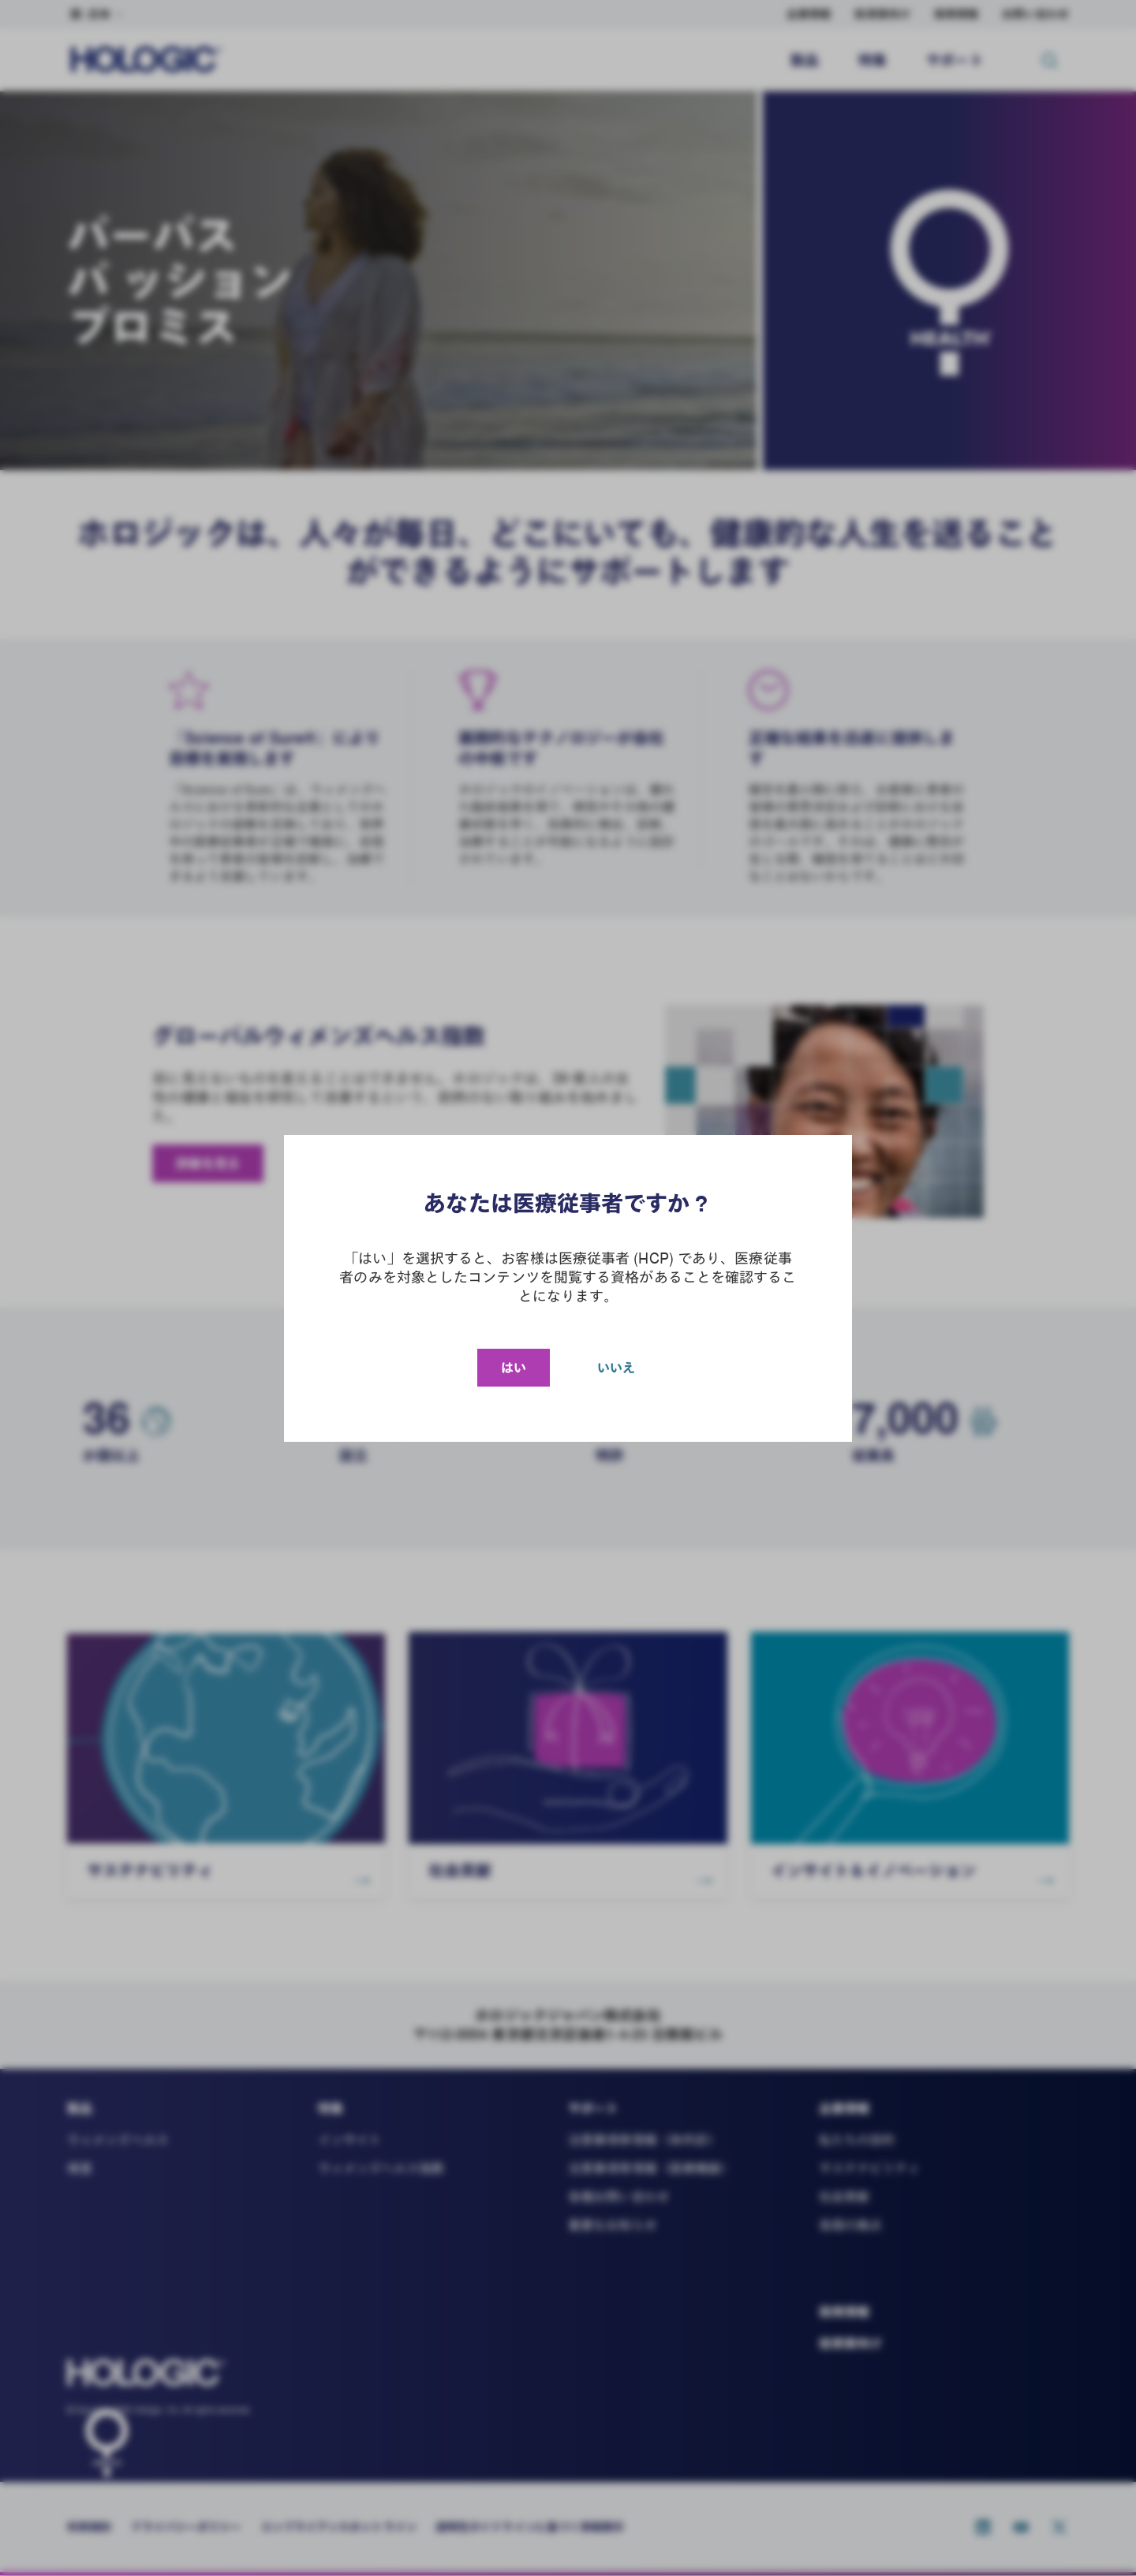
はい (513, 1368)
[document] (568, 1288)
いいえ (616, 1368)
